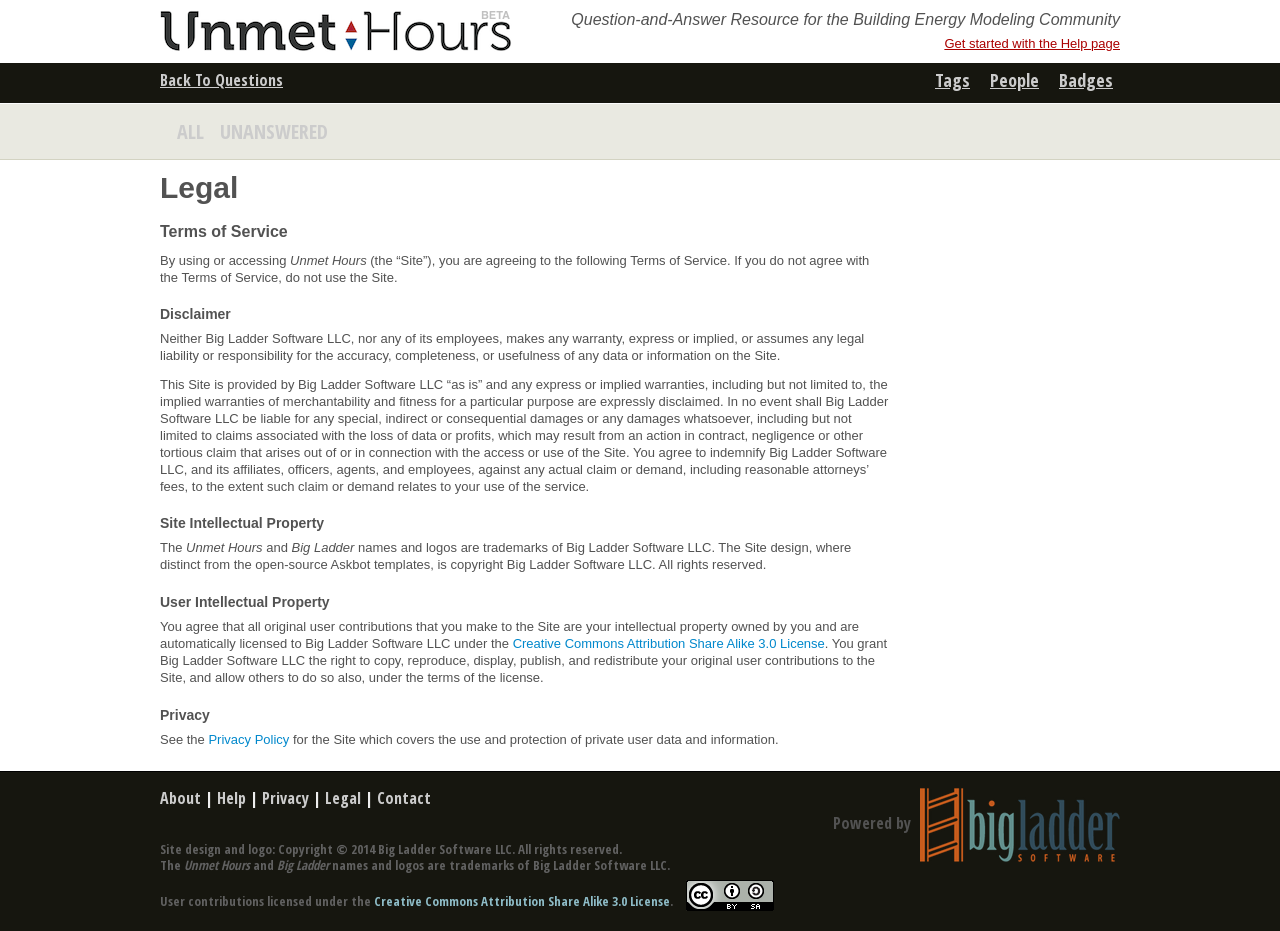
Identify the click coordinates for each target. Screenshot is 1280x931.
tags (952, 80)
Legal (343, 798)
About (180, 798)
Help (231, 798)
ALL (190, 131)
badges (1086, 80)
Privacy (285, 798)
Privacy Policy (248, 739)
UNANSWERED (274, 131)
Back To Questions (221, 80)
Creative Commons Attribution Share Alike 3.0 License (669, 643)
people (1014, 80)
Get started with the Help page (1032, 43)
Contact (404, 798)
